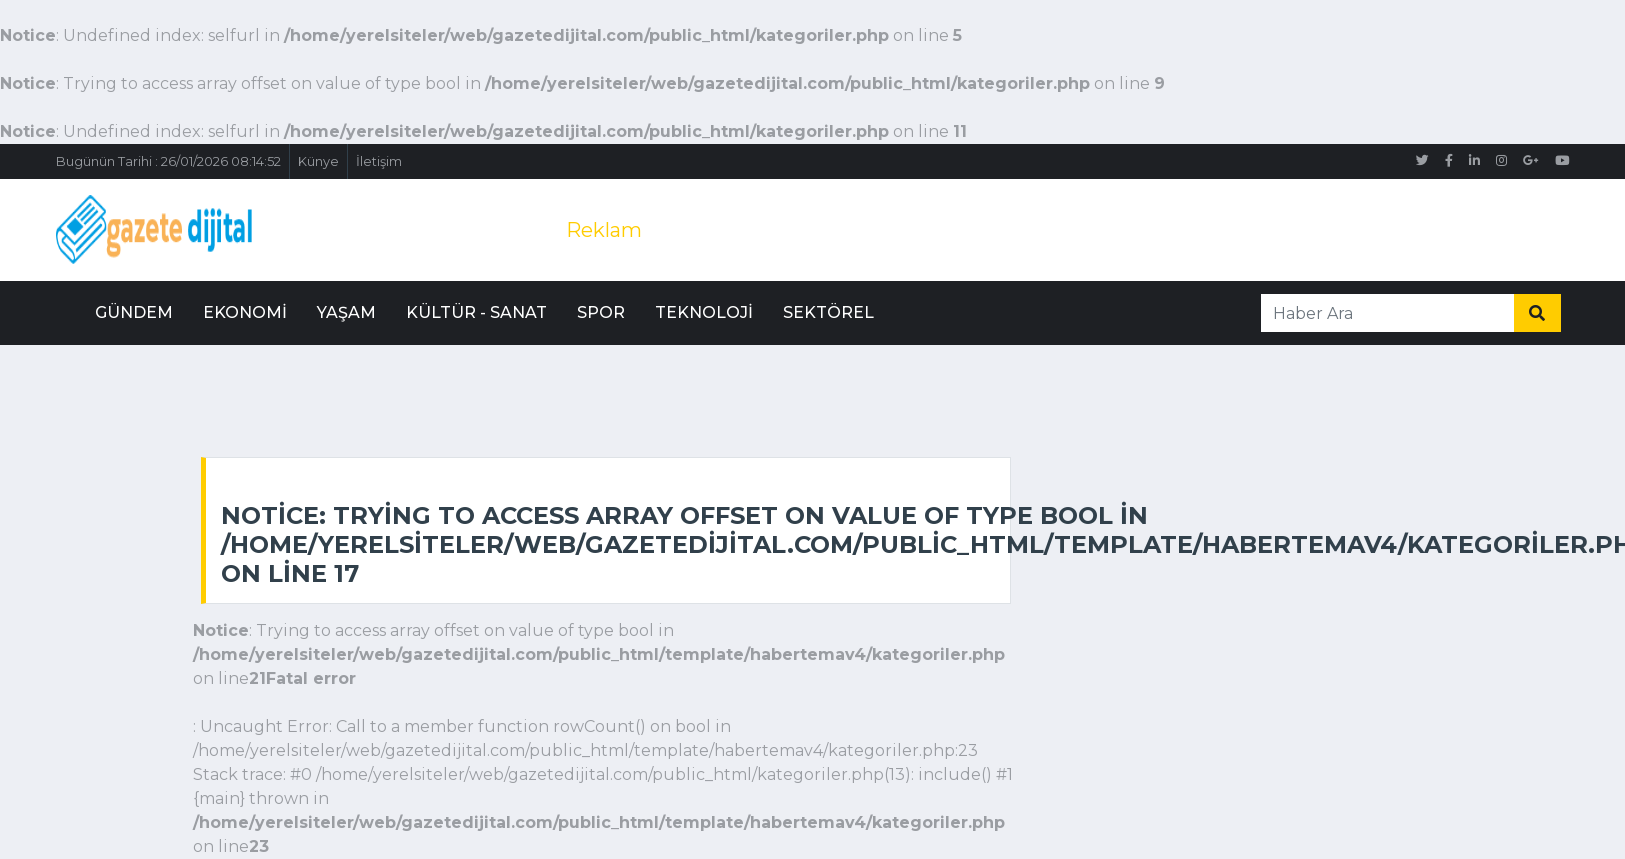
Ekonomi (245, 312)
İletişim (379, 161)
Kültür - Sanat (476, 312)
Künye (318, 161)
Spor (601, 312)
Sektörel (828, 312)
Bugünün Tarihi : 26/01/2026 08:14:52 (168, 161)
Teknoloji (704, 312)
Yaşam (346, 312)
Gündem (134, 312)
